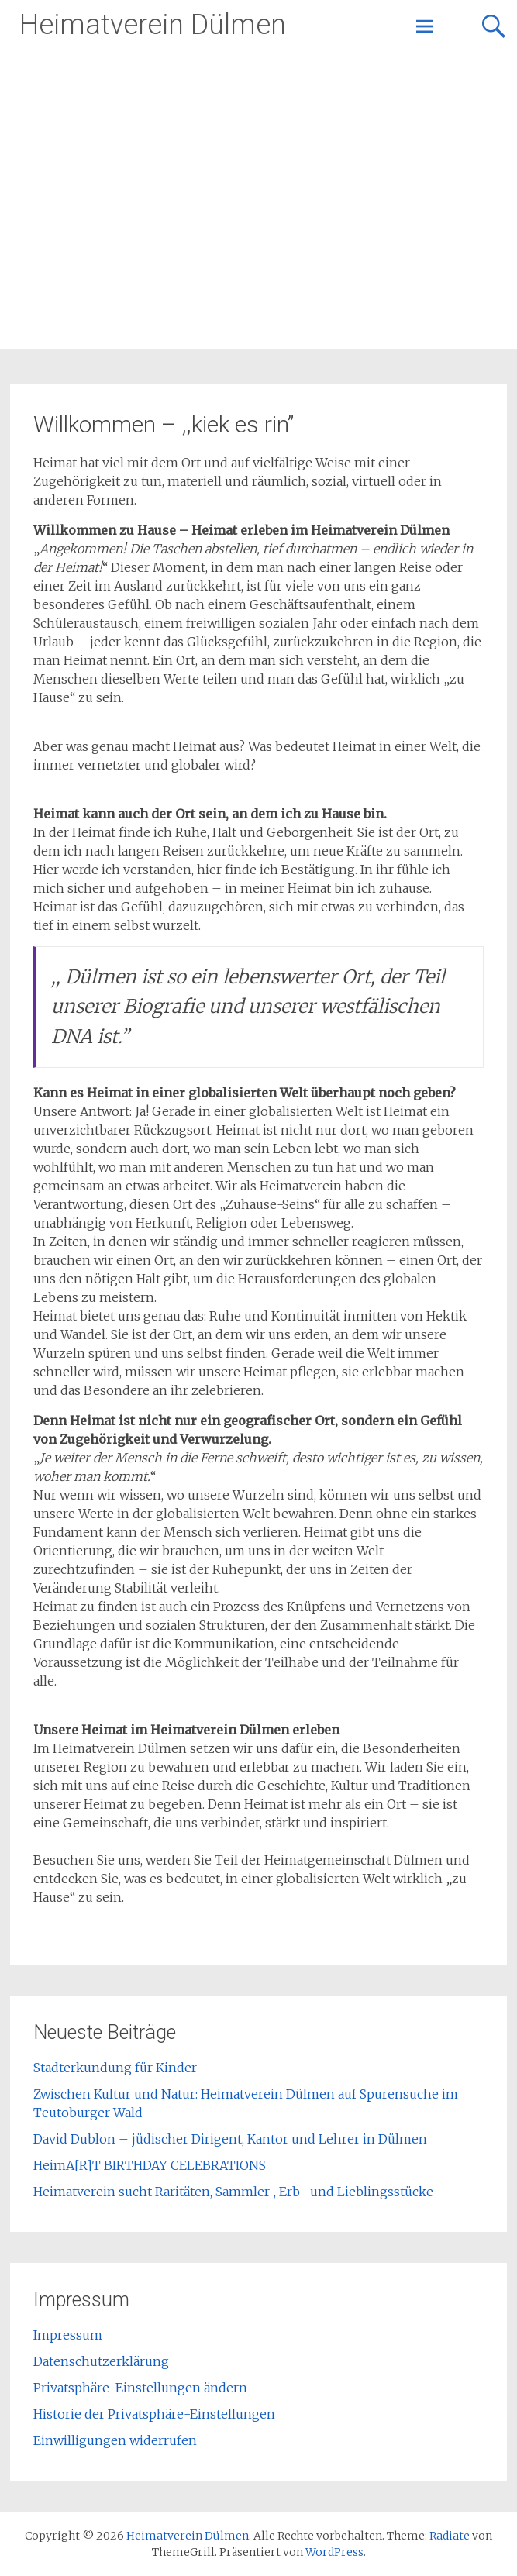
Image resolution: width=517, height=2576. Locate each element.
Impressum (67, 2335)
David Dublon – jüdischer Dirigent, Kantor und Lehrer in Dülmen (230, 2139)
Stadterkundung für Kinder (115, 2067)
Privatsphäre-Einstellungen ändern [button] (140, 2387)
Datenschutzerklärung (101, 2361)
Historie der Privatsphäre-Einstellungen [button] (154, 2414)
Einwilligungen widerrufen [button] (115, 2440)
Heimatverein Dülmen (152, 25)
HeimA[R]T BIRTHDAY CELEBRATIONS (149, 2165)
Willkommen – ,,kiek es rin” (163, 424)
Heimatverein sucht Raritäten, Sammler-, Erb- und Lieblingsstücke (233, 2191)
